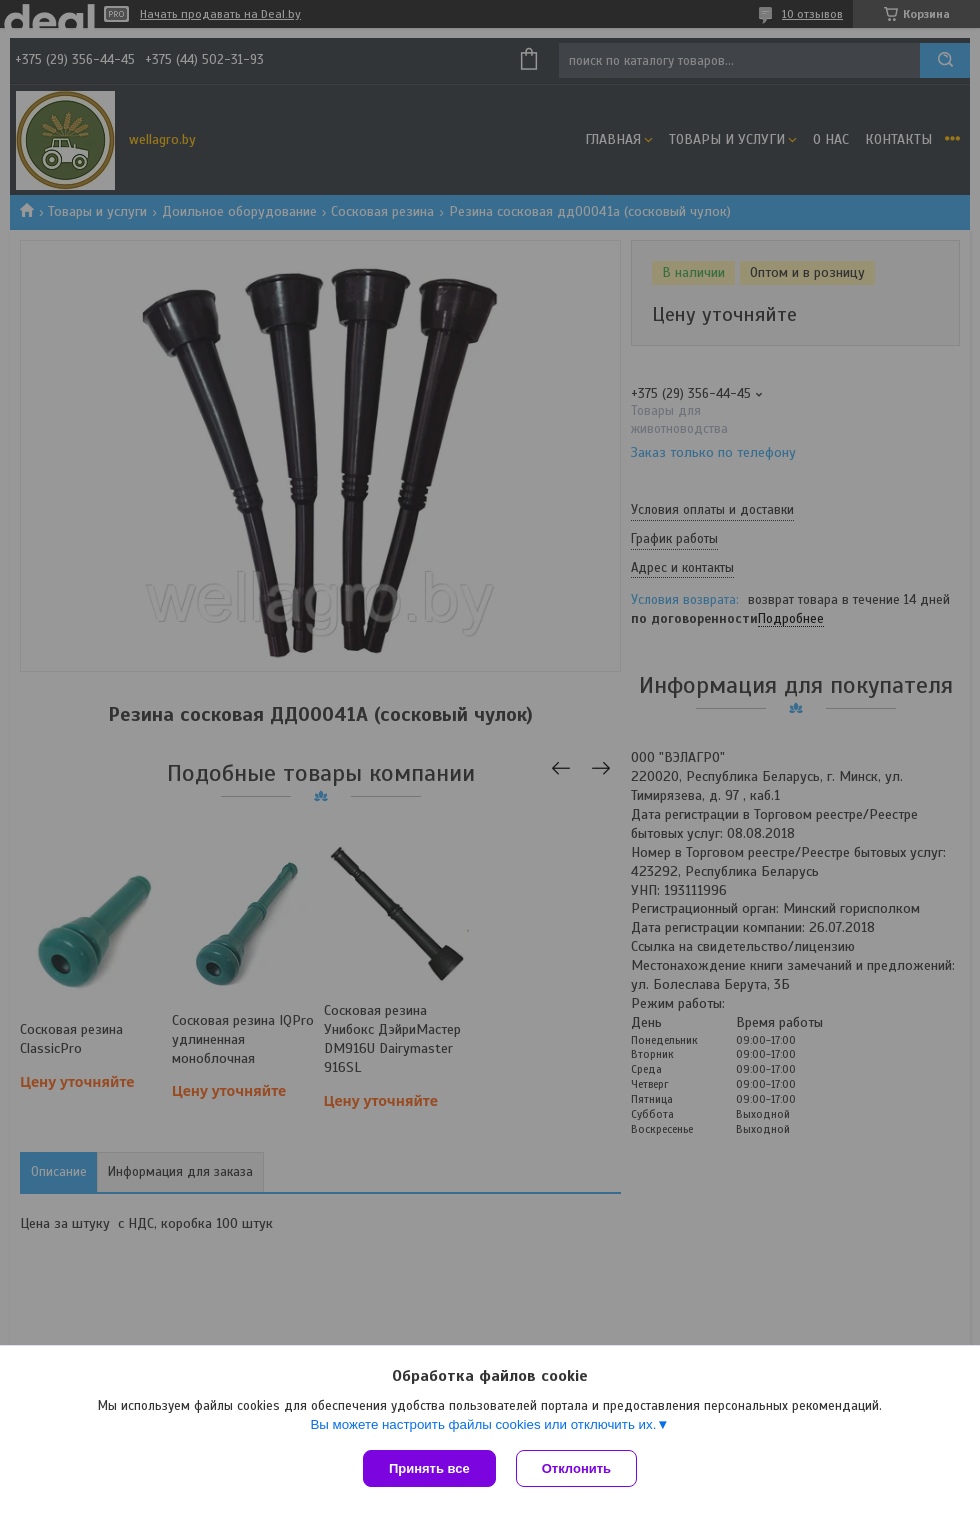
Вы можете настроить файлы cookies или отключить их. (483, 1424)
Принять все (429, 1468)
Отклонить (576, 1468)
